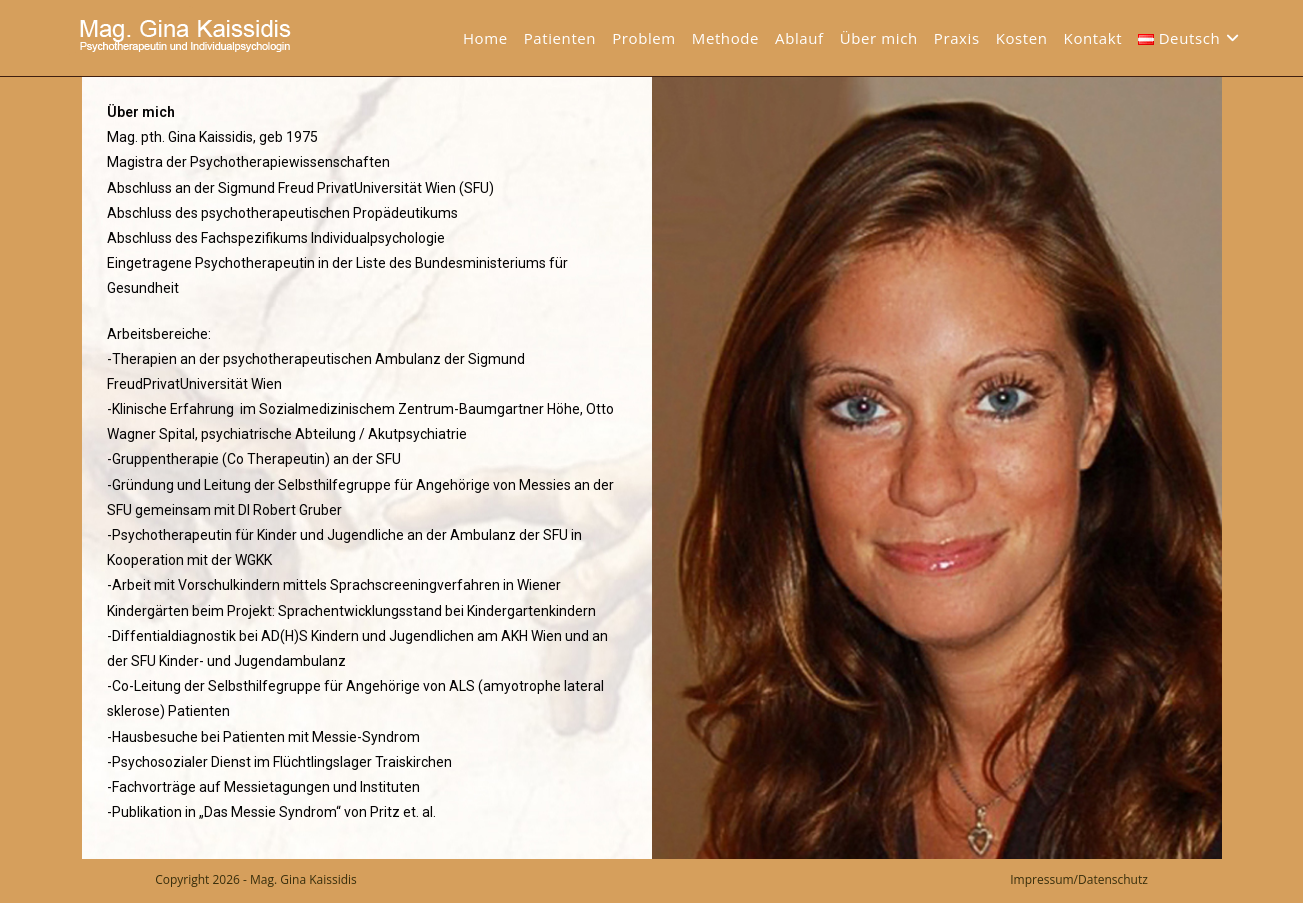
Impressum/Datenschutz (1079, 879)
